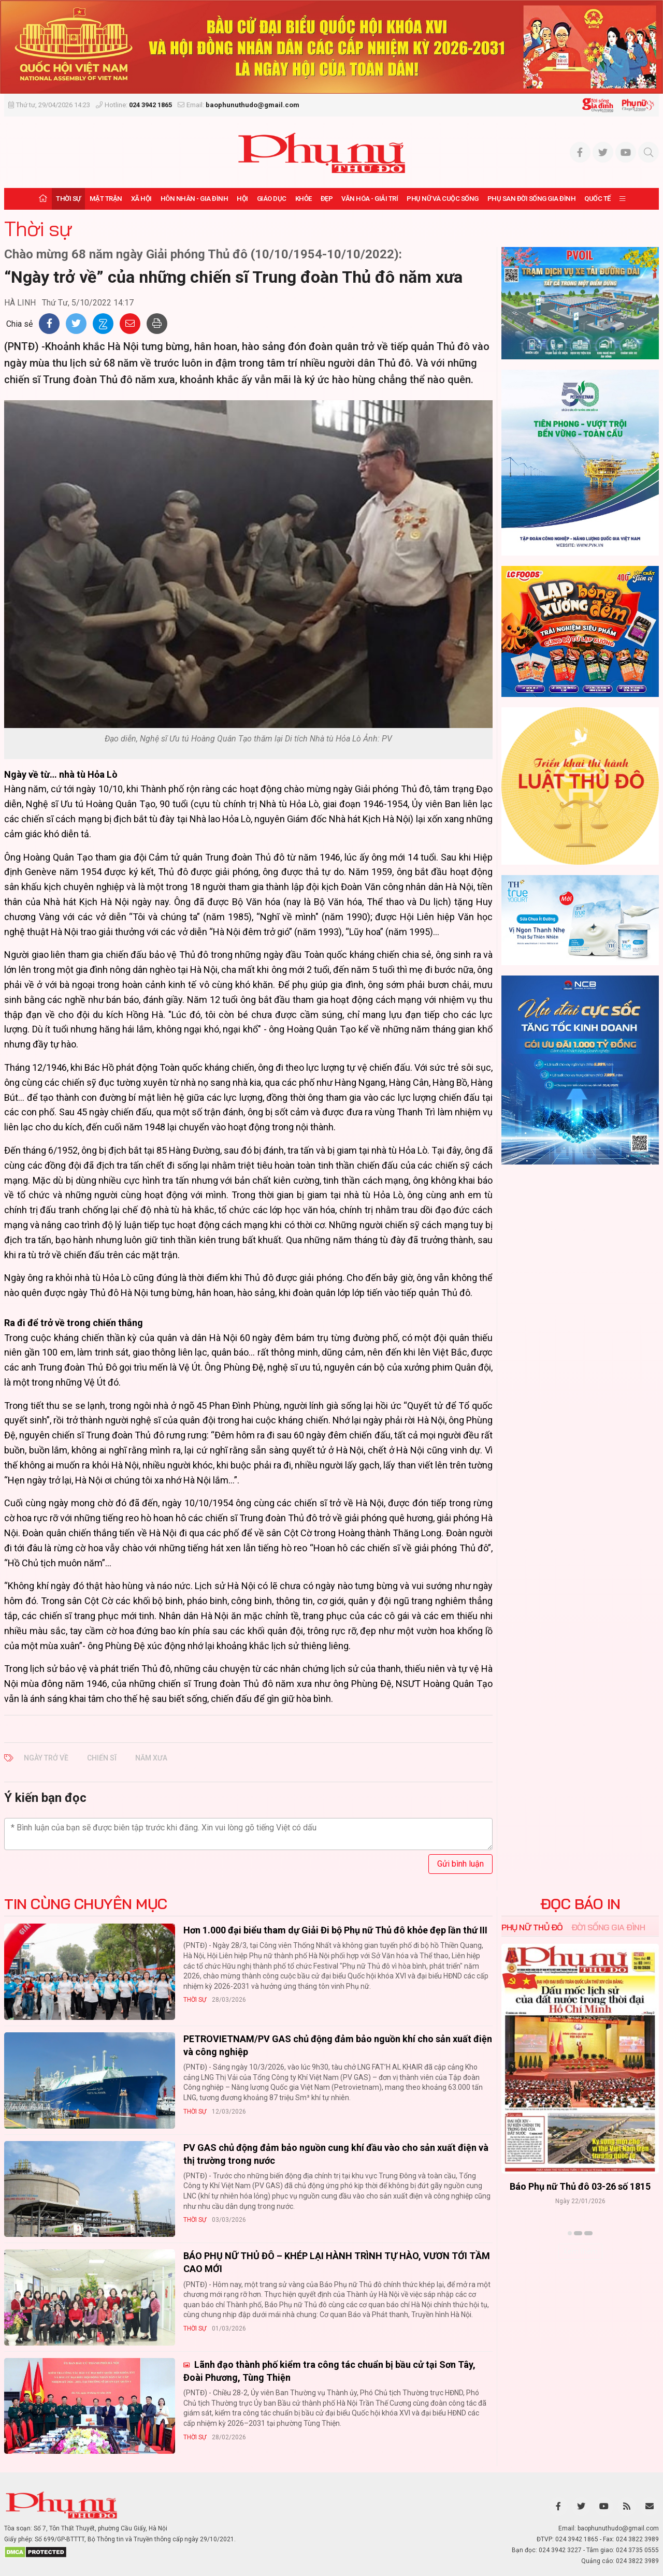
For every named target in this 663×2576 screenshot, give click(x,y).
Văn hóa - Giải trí (369, 198)
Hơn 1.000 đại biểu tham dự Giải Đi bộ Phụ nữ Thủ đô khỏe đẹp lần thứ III (335, 1930)
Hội (242, 198)
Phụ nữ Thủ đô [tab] (532, 1927)
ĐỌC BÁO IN (580, 1904)
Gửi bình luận (460, 1864)
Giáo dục (271, 198)
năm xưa (151, 1758)
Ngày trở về (46, 1758)
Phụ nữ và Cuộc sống (443, 198)
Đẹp (327, 198)
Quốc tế (597, 198)
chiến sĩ (102, 1758)
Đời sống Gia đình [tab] (608, 1927)
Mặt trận (106, 198)
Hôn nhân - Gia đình (194, 198)
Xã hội (141, 198)
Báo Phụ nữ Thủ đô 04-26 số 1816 (580, 2186)
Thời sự (68, 198)
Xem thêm (580, 2251)
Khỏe (303, 198)
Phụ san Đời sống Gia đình (531, 198)
